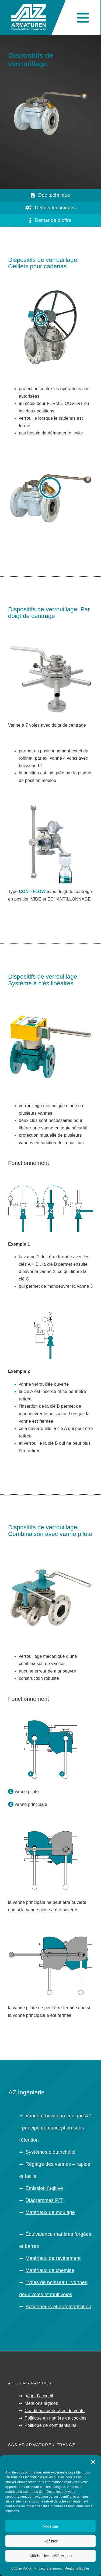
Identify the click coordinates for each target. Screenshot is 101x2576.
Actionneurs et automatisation (58, 2306)
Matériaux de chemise (50, 2270)
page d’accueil (39, 2396)
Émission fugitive (44, 2188)
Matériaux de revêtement (53, 2258)
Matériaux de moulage (50, 2212)
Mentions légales (77, 2568)
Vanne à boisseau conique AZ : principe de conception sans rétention (55, 2128)
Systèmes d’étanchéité (51, 2152)
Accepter (50, 2526)
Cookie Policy (21, 2568)
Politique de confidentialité (50, 2425)
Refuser (50, 2541)
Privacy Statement (48, 2568)
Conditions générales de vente (55, 2410)
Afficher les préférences (50, 2555)
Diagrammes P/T (44, 2200)
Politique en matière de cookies (55, 2418)
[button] (93, 2462)
